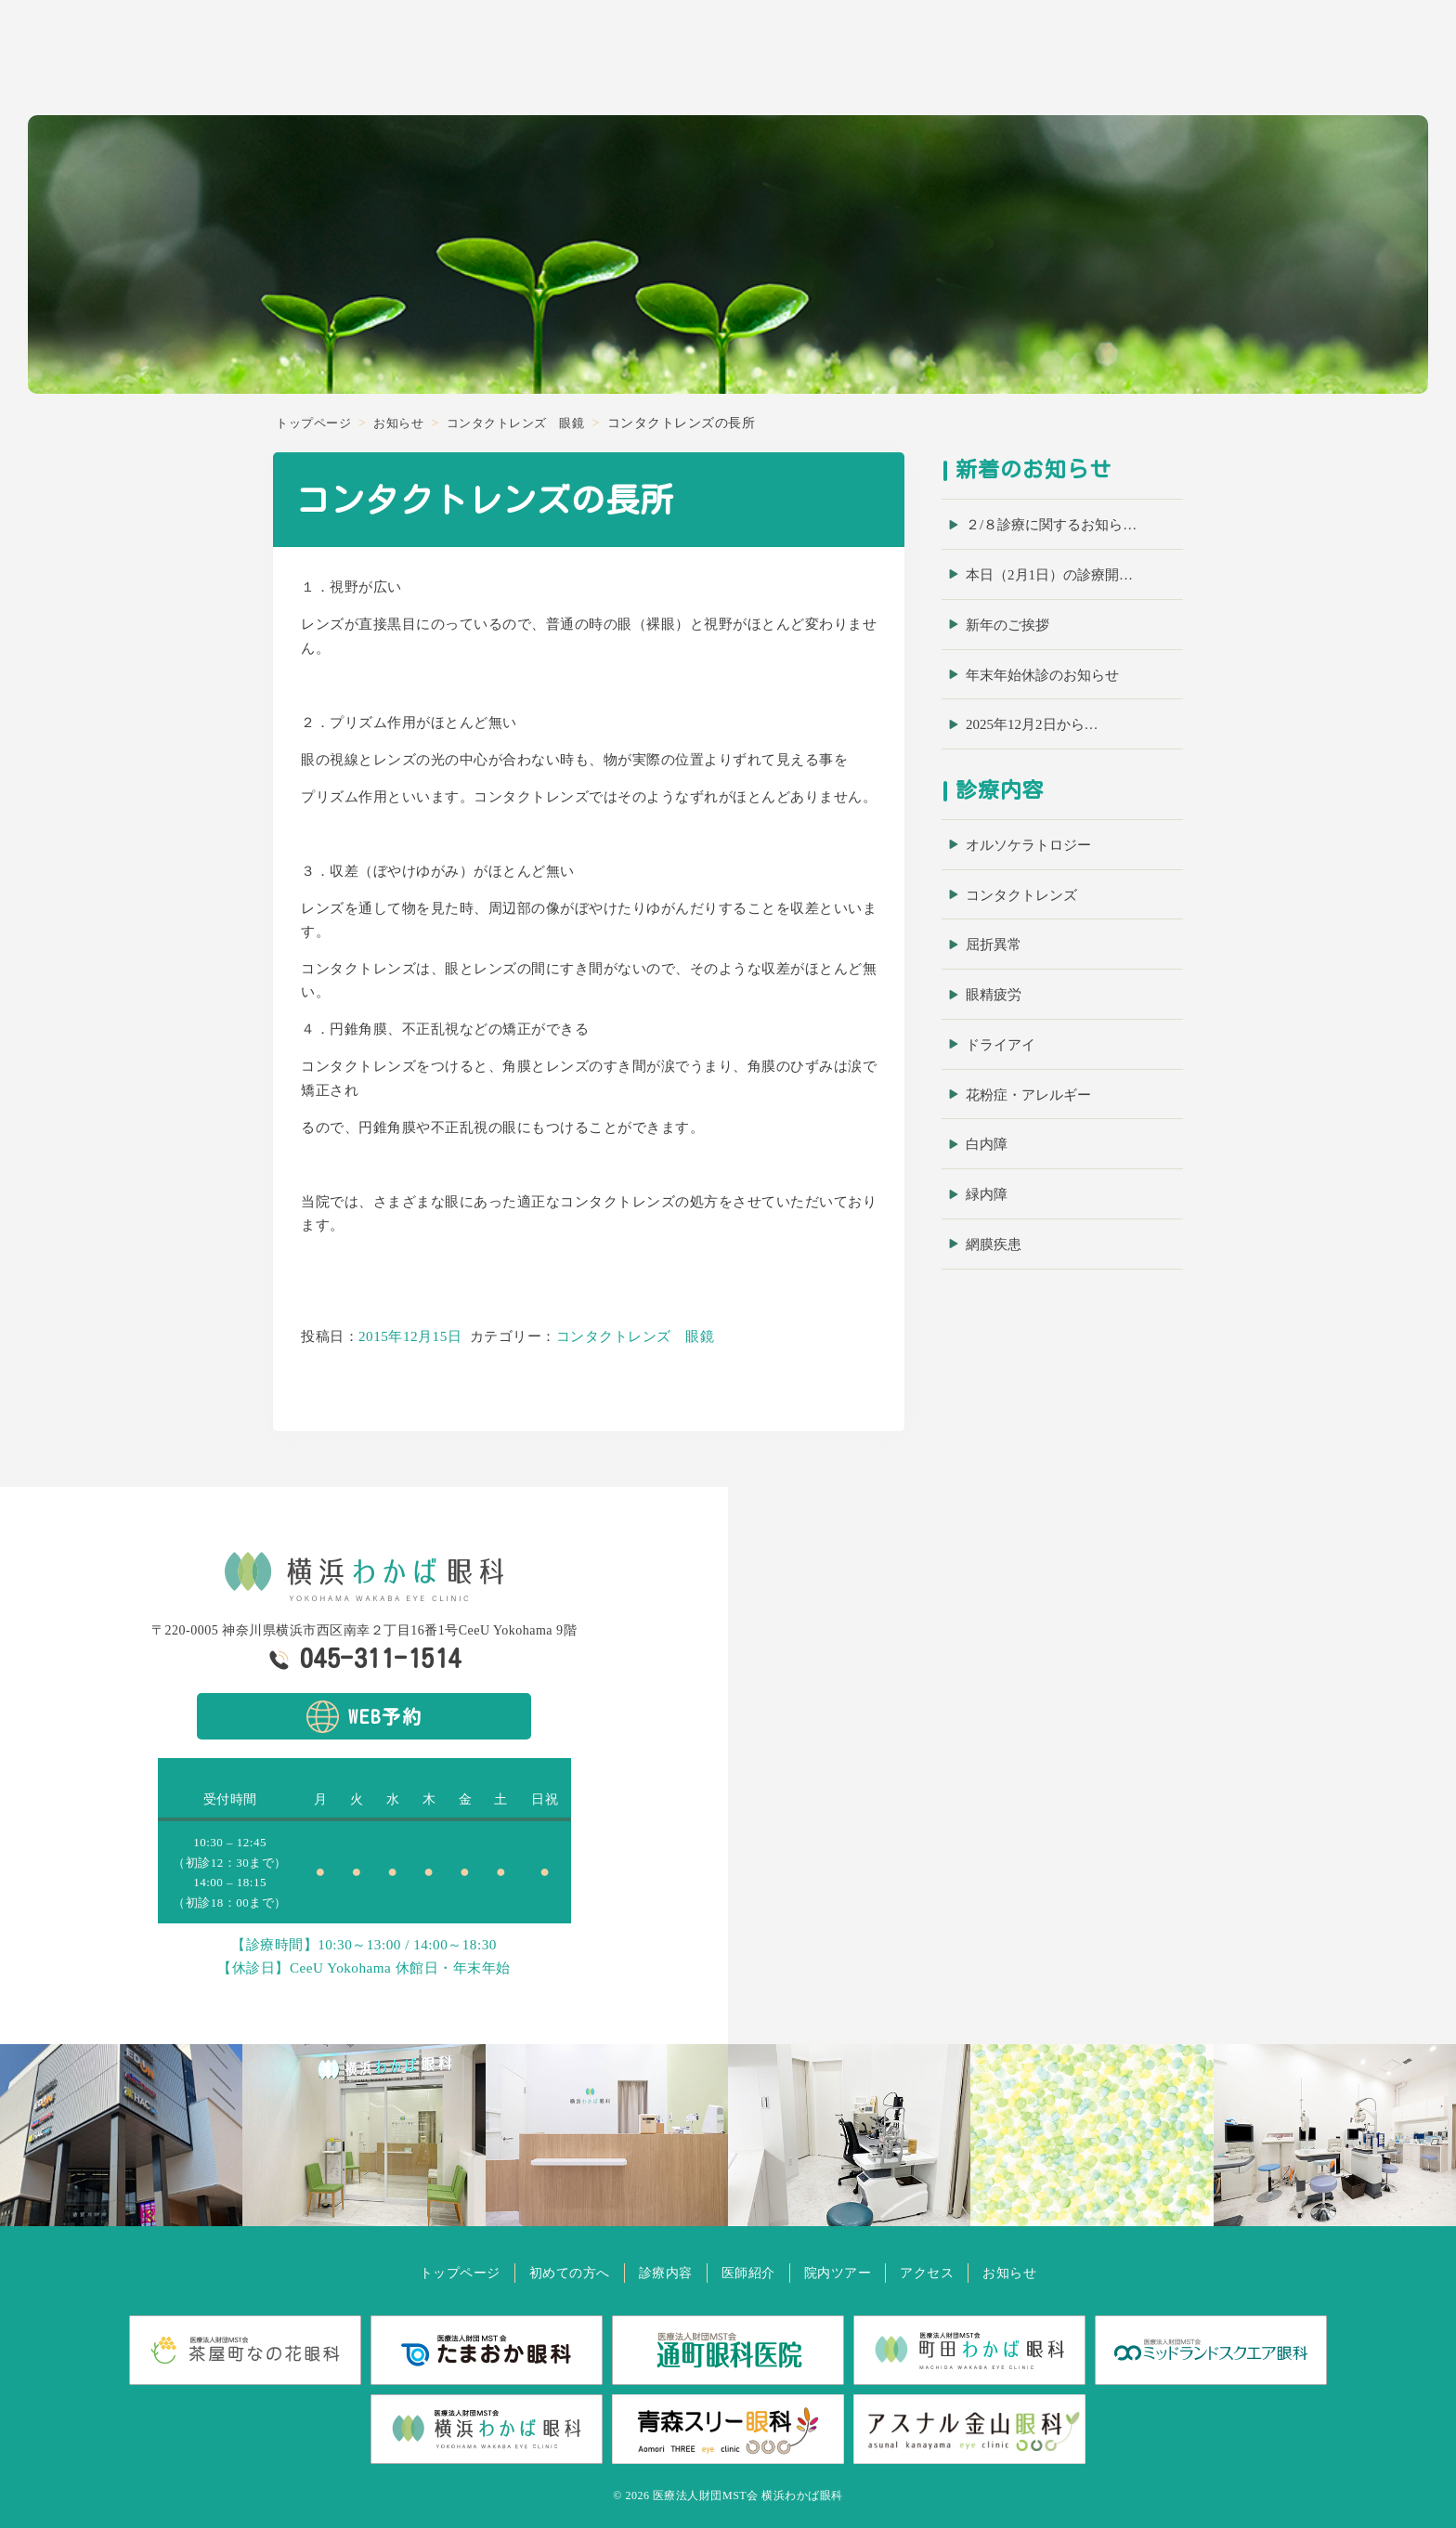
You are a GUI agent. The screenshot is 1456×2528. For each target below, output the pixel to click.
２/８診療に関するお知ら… (1051, 524)
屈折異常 (993, 944)
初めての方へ (1001, 62)
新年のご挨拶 (1007, 625)
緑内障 (987, 1194)
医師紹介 (1163, 62)
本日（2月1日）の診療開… (1049, 574)
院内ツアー (1244, 62)
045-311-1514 (381, 1658)
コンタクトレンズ (1021, 895)
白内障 (987, 1144)
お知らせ (1398, 62)
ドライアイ (1000, 1044)
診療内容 (1090, 62)
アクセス (1325, 62)
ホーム (921, 62)
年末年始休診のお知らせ (1042, 675)
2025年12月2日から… (1032, 724)
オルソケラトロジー (1028, 845)
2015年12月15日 (410, 1336)
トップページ (435, 2272)
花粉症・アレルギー (1028, 1095)
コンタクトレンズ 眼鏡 (635, 1336)
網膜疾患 (993, 1244)
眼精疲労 (993, 994)
